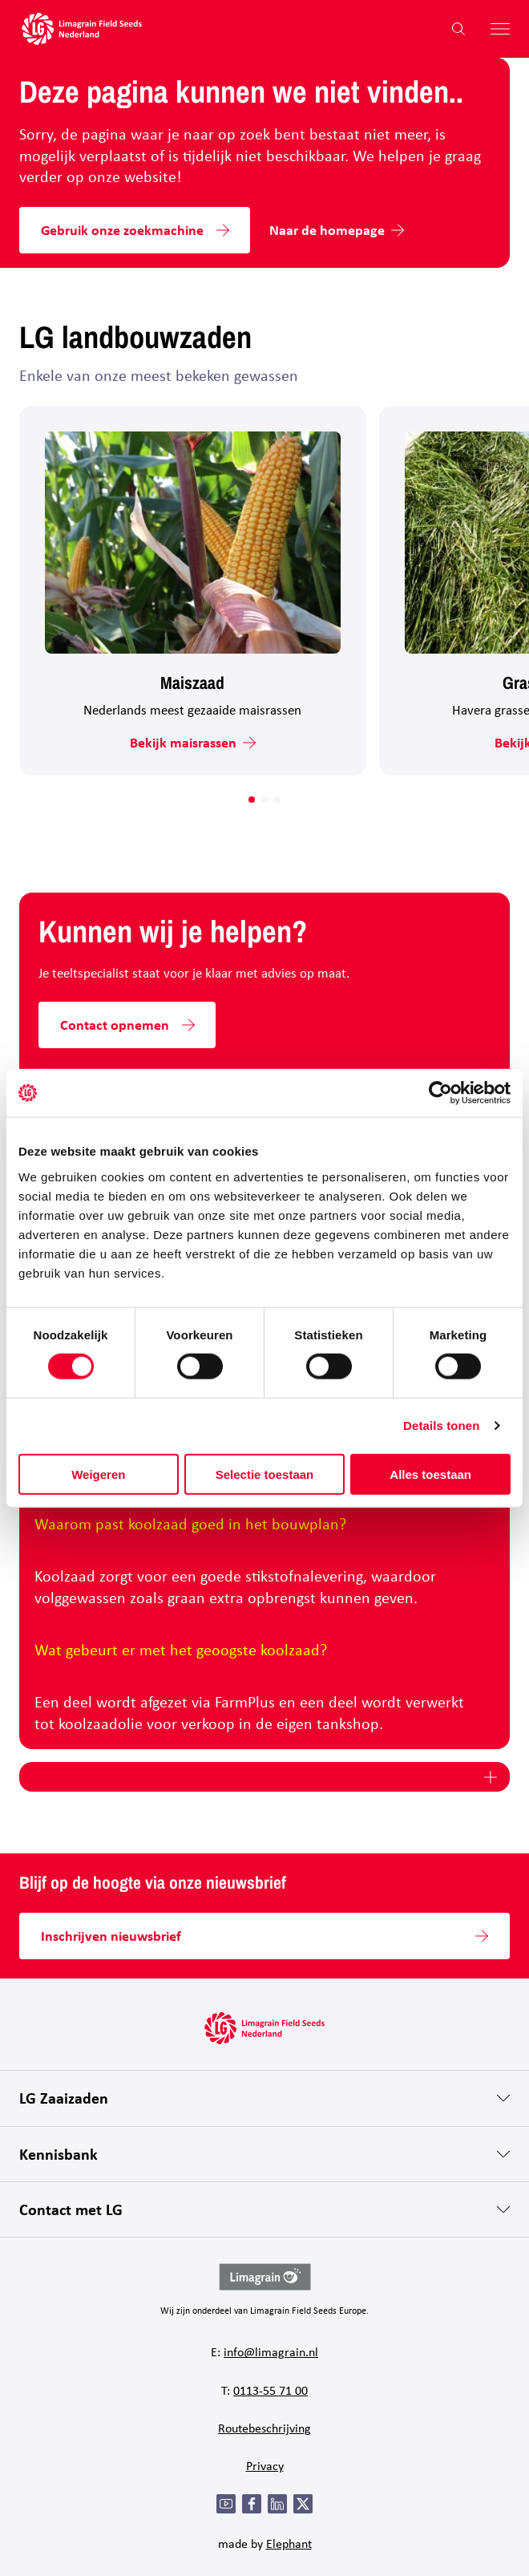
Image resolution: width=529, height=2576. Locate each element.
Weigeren (98, 1473)
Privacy (265, 2465)
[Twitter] (303, 2503)
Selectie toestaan (265, 1473)
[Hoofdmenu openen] (494, 29)
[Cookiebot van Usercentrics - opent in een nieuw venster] (440, 1093)
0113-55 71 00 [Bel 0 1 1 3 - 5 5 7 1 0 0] (270, 2390)
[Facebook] (251, 2503)
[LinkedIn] (277, 2503)
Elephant (289, 2543)
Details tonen (441, 1425)
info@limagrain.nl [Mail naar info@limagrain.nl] (271, 2351)
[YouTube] (226, 2503)
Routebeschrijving (264, 2427)
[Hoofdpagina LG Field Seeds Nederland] (81, 29)
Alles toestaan (430, 1473)
